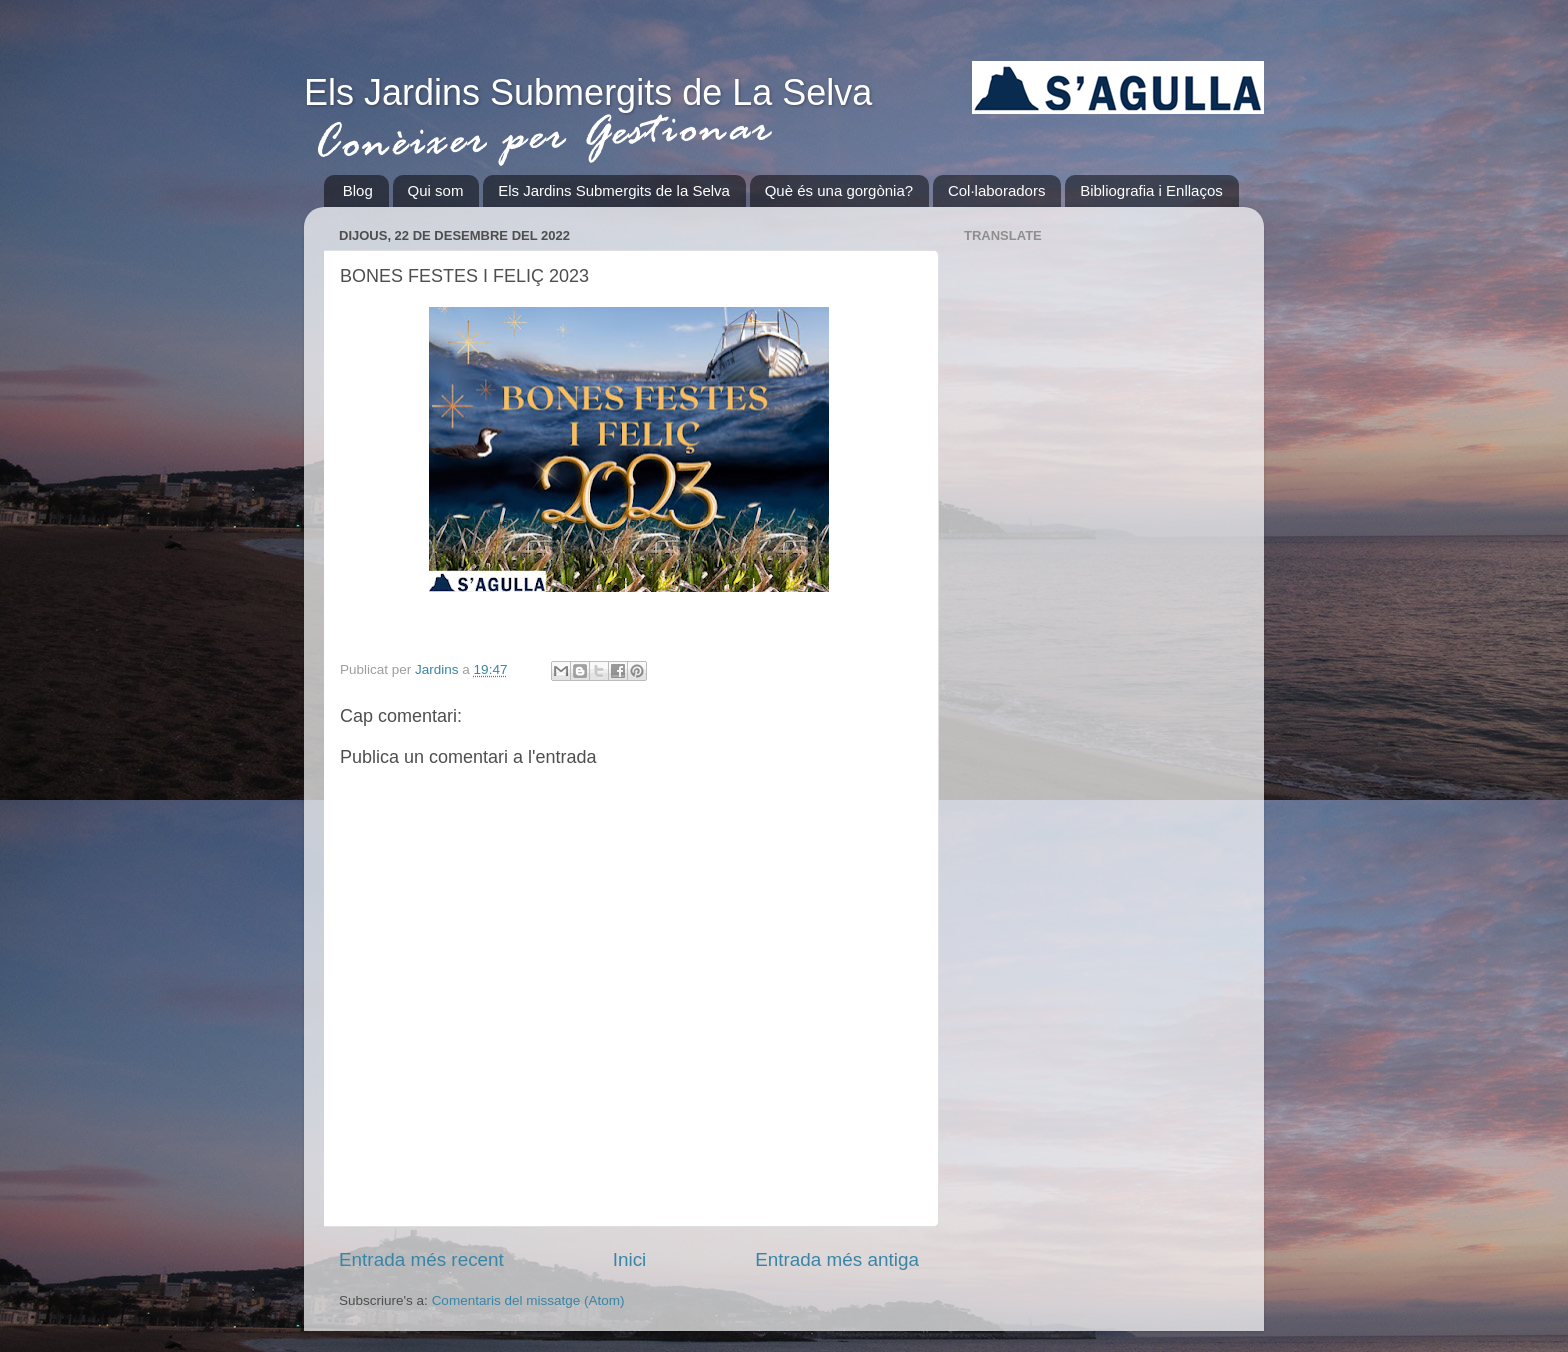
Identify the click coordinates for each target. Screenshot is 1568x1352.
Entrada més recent (421, 1259)
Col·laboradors (997, 190)
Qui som (436, 190)
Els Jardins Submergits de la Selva (614, 190)
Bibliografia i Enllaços (1151, 190)
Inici (630, 1259)
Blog (358, 190)
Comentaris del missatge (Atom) (528, 1300)
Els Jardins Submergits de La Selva (588, 92)
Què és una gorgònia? (839, 190)
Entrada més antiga (837, 1259)
